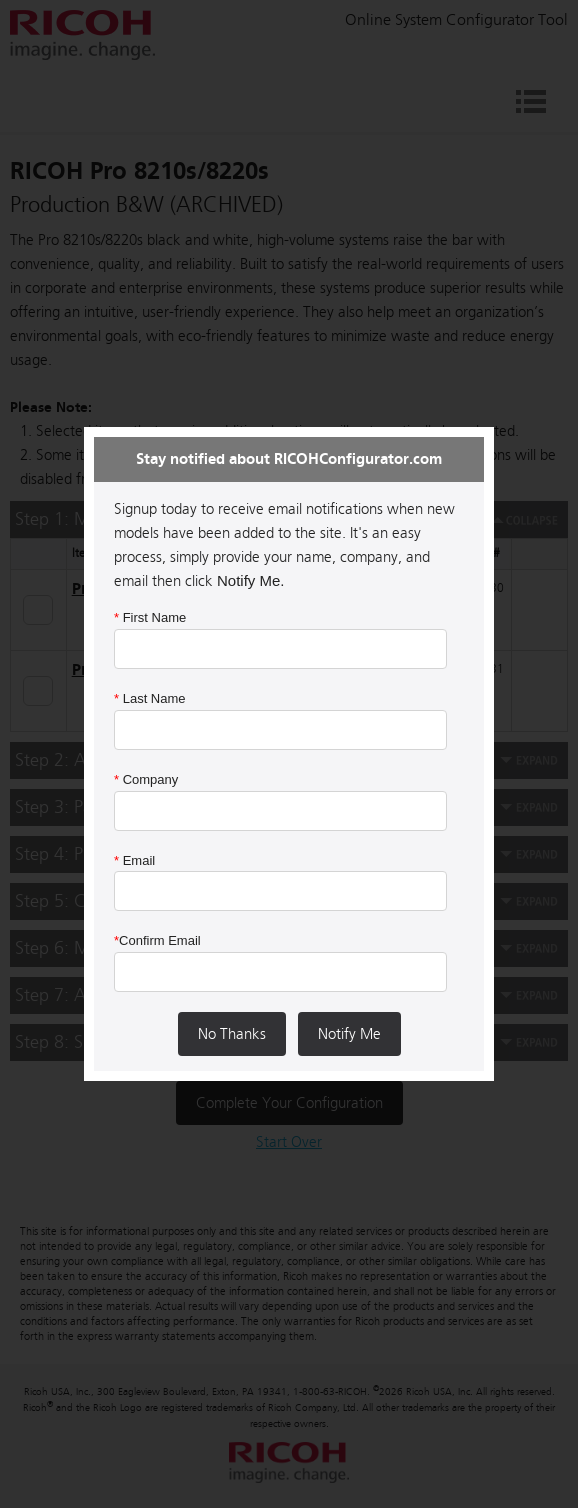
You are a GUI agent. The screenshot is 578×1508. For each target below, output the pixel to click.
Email (134, 860)
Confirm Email (157, 940)
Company (146, 779)
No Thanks (232, 1034)
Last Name (150, 698)
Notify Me (349, 1034)
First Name (150, 617)
